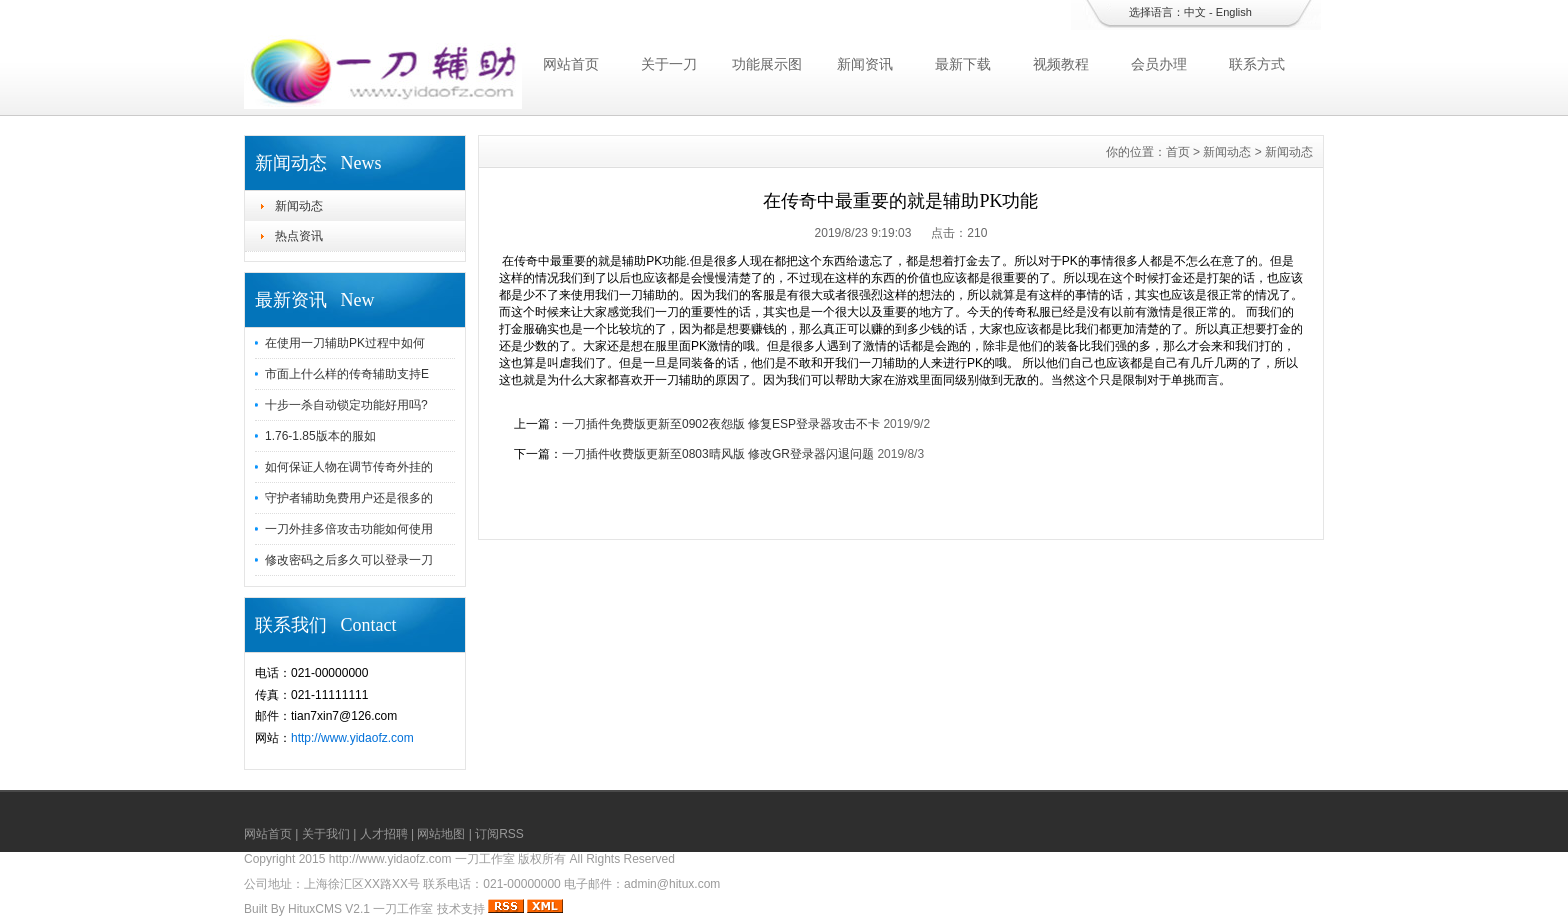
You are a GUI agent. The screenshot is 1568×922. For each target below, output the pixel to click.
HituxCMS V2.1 (329, 909)
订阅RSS (499, 834)
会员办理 (1159, 64)
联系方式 (1257, 64)
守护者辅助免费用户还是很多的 (349, 498)
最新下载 (963, 64)
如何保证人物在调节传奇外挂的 (349, 467)
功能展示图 (767, 64)
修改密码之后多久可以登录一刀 (349, 560)
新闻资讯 (865, 64)
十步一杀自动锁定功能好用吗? (346, 405)
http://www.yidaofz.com (352, 738)
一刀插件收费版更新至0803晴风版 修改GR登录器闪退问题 (718, 454)
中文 (1195, 12)
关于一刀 (669, 64)
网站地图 (441, 834)
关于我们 (326, 834)
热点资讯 (299, 236)
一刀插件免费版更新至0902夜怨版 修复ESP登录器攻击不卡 (721, 424)
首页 (1178, 152)
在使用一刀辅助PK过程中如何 (345, 343)
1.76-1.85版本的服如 (320, 436)
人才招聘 (384, 834)
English (1234, 12)
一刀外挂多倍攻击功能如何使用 (349, 529)
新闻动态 (299, 206)
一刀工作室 (403, 909)
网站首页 (571, 64)
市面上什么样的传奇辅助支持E (347, 374)
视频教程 (1061, 64)
